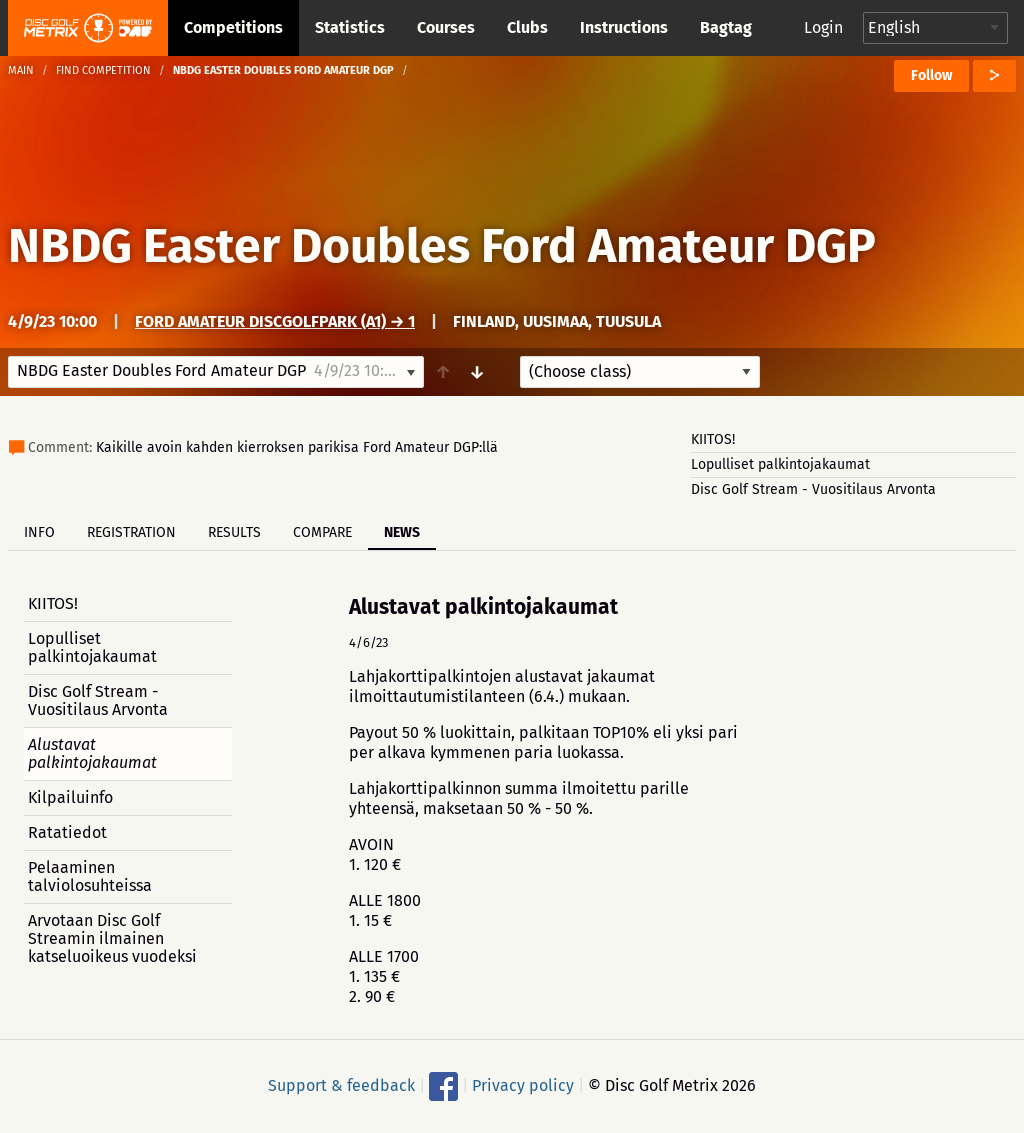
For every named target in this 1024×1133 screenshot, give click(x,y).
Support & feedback (341, 1085)
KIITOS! (713, 439)
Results (234, 532)
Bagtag (726, 27)
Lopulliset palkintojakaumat (780, 464)
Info (39, 532)
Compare (322, 532)
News (402, 532)
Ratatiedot (67, 832)
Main (21, 70)
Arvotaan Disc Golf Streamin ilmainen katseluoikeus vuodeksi (112, 938)
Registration (131, 532)
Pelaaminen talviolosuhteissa (90, 876)
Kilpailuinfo (70, 797)
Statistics (350, 27)
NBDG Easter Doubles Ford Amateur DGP (442, 246)
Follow (931, 75)
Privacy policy (523, 1085)
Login (823, 27)
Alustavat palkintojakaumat (92, 753)
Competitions (233, 27)
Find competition (103, 70)
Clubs (527, 27)
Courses (446, 27)
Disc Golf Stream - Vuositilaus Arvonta (813, 489)
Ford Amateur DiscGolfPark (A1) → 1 (275, 321)
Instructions (624, 27)
